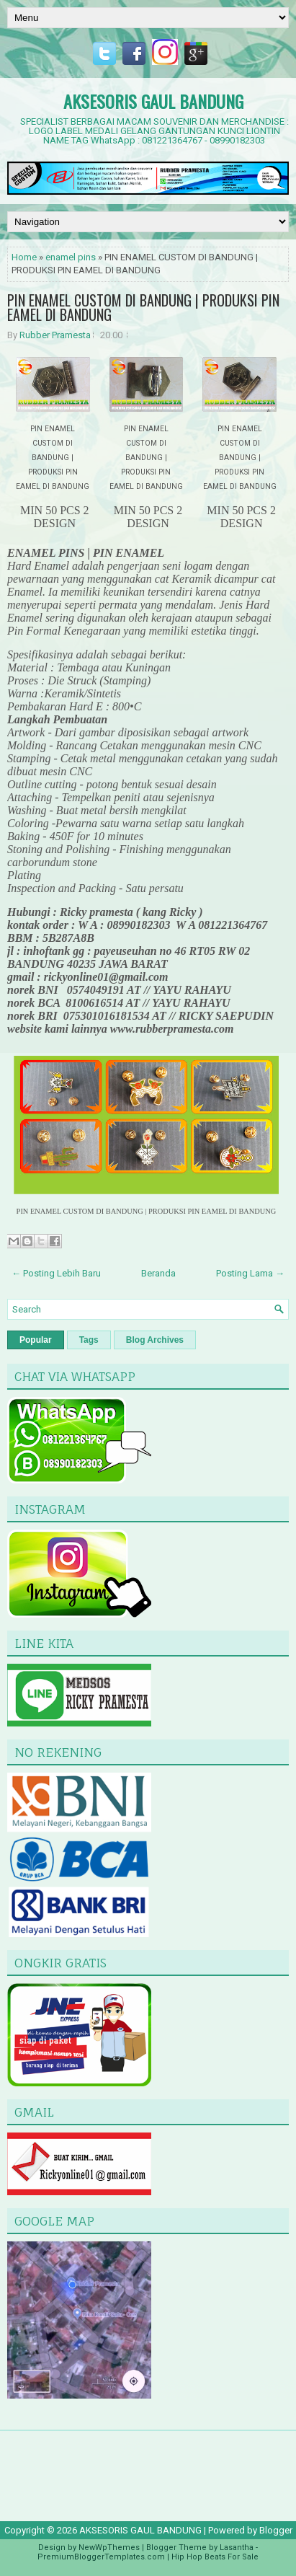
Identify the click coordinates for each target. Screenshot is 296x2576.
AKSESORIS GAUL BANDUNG (153, 101)
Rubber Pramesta (55, 335)
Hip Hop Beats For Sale (215, 2557)
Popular (35, 1340)
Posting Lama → (250, 1273)
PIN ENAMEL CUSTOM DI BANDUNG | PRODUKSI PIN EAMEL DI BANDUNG (143, 307)
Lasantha (237, 2547)
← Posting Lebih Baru (56, 1273)
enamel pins (70, 257)
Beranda (158, 1273)
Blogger (275, 2530)
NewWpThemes (109, 2547)
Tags (89, 1340)
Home (24, 257)
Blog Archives (155, 1340)
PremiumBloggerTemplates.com (101, 2557)
